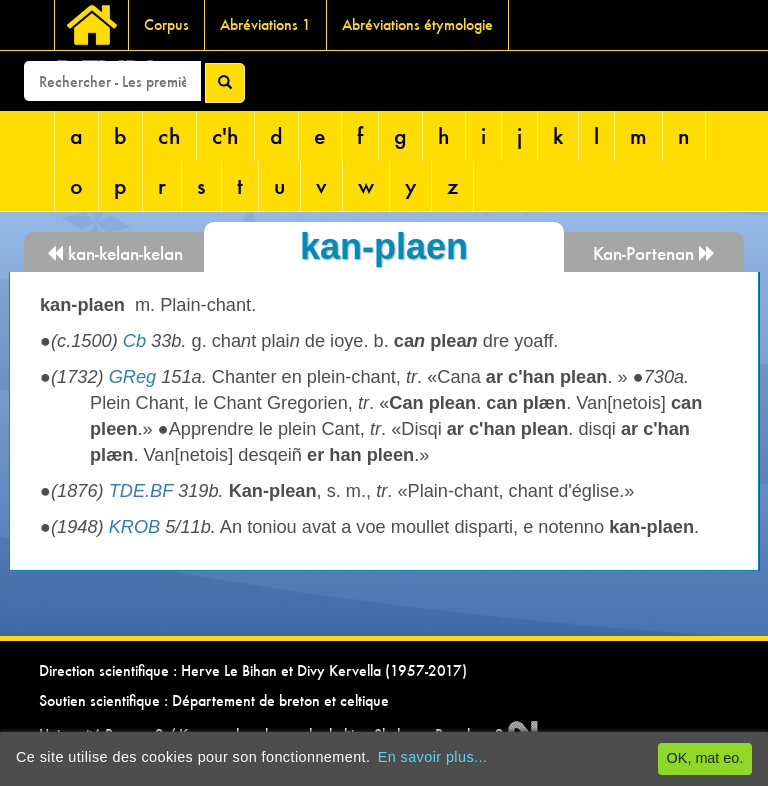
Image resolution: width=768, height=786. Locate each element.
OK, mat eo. (705, 758)
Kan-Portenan (654, 253)
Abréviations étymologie (417, 24)
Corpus (166, 24)
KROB (135, 527)
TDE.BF (141, 491)
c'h (225, 135)
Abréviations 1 (265, 24)
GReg (133, 377)
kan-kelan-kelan (114, 253)
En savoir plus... (433, 757)
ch (169, 135)
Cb (134, 341)
